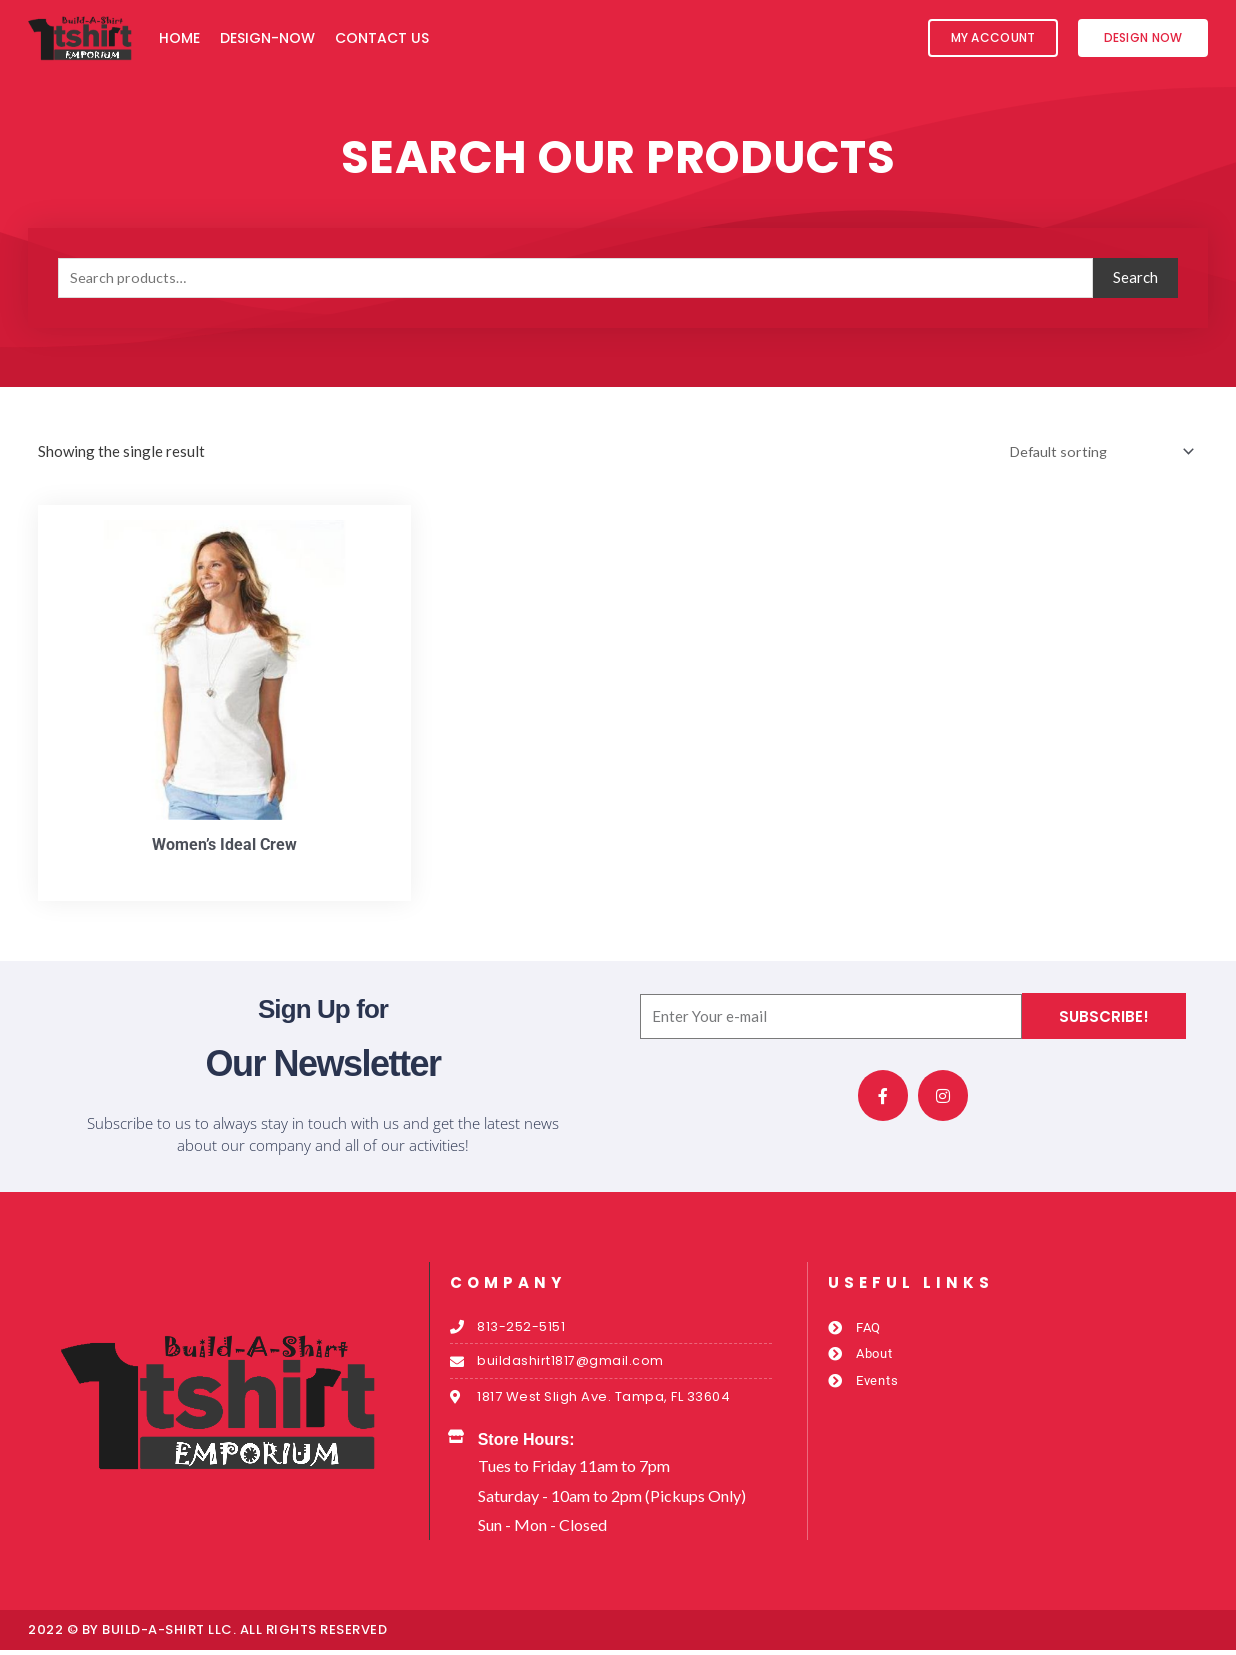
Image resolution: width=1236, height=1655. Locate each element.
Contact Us (382, 38)
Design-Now (267, 38)
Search (1135, 277)
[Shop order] (1094, 452)
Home (179, 38)
